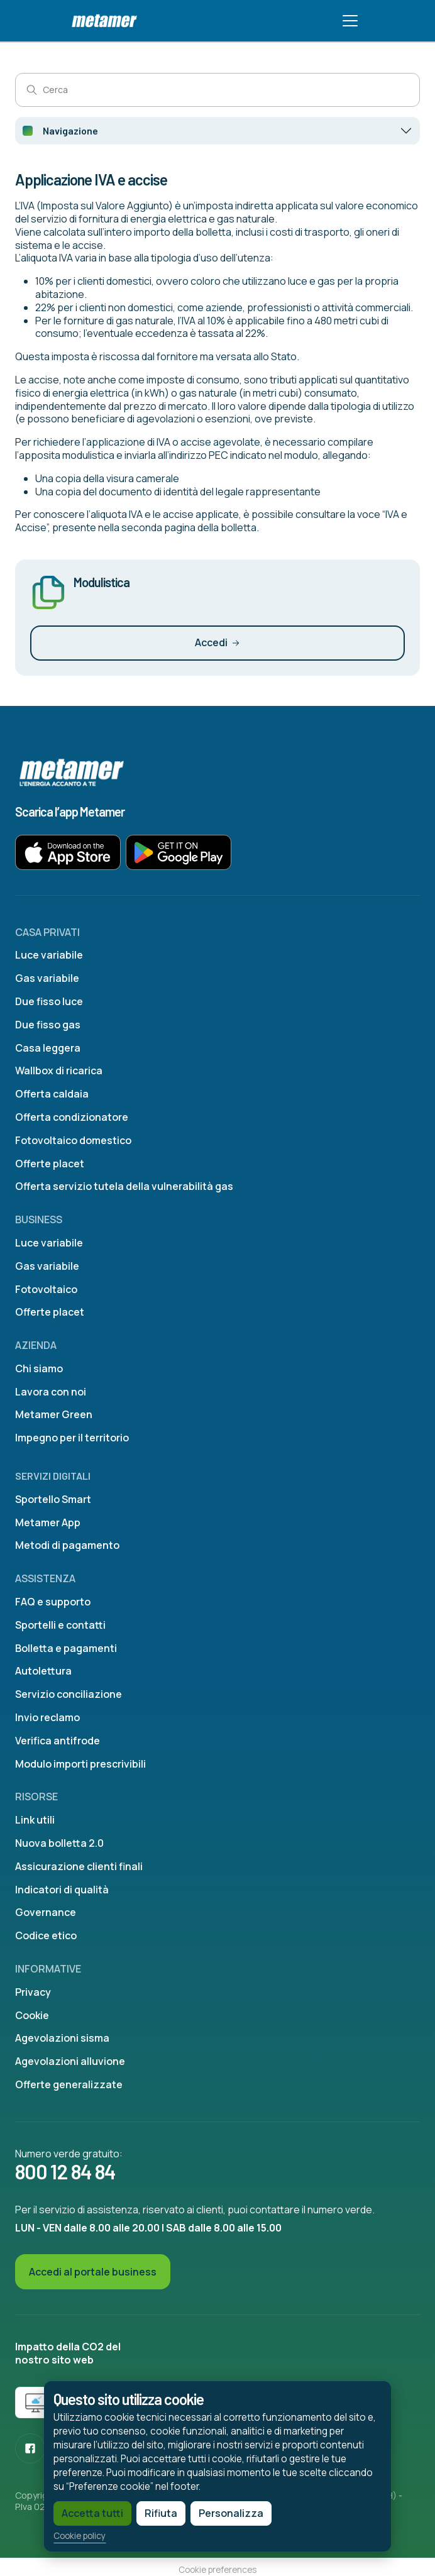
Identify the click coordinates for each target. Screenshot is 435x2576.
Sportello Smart (53, 1499)
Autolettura (43, 1671)
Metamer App (47, 1522)
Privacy (33, 1992)
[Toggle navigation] (350, 21)
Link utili (35, 1820)
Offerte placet (49, 1163)
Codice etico (46, 1935)
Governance (45, 1912)
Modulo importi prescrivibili (80, 1764)
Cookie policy (73, 2534)
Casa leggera (47, 1048)
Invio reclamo (47, 1717)
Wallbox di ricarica (58, 1070)
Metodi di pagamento (67, 1545)
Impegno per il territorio (72, 1438)
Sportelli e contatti (60, 1625)
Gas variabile (47, 978)
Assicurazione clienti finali (79, 1866)
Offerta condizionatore (71, 1117)
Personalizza (224, 2512)
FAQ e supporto (53, 1602)
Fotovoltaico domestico (73, 1140)
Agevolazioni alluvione (70, 2061)
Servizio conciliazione (68, 1694)
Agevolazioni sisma (62, 2038)
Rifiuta (154, 2512)
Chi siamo (39, 1368)
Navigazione (70, 130)
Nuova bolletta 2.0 (59, 1843)
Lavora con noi (50, 1392)
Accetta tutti (85, 2512)
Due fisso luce (49, 1001)
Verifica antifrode (57, 1741)
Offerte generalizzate (69, 2084)
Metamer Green (53, 1414)
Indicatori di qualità (62, 1889)
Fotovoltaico (46, 1289)
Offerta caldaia (52, 1094)
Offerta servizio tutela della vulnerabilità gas (124, 1186)
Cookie (32, 2015)
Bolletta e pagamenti (66, 1648)
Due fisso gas (47, 1025)
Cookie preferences (217, 2569)
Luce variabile (49, 955)
